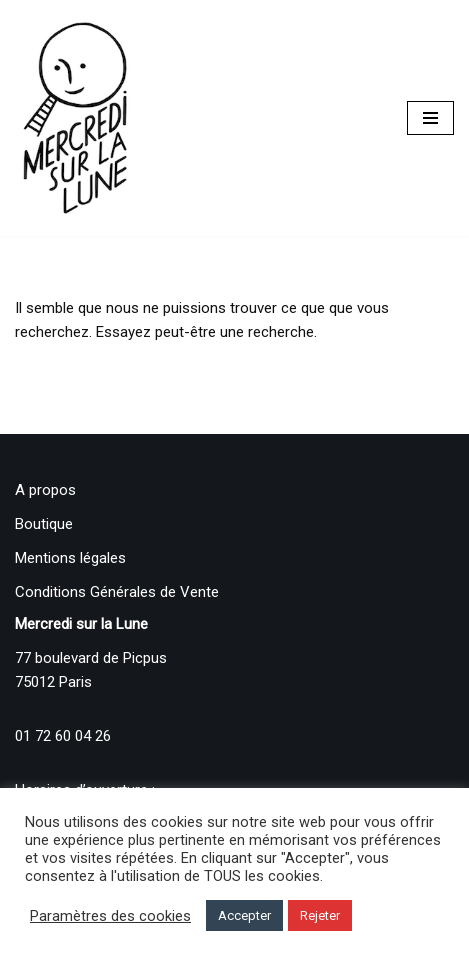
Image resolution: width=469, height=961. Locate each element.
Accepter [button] (244, 915)
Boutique (44, 524)
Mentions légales (70, 558)
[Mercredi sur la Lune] (75, 118)
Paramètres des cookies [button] (110, 916)
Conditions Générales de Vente (117, 592)
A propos (45, 490)
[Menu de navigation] (430, 118)
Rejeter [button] (320, 915)
